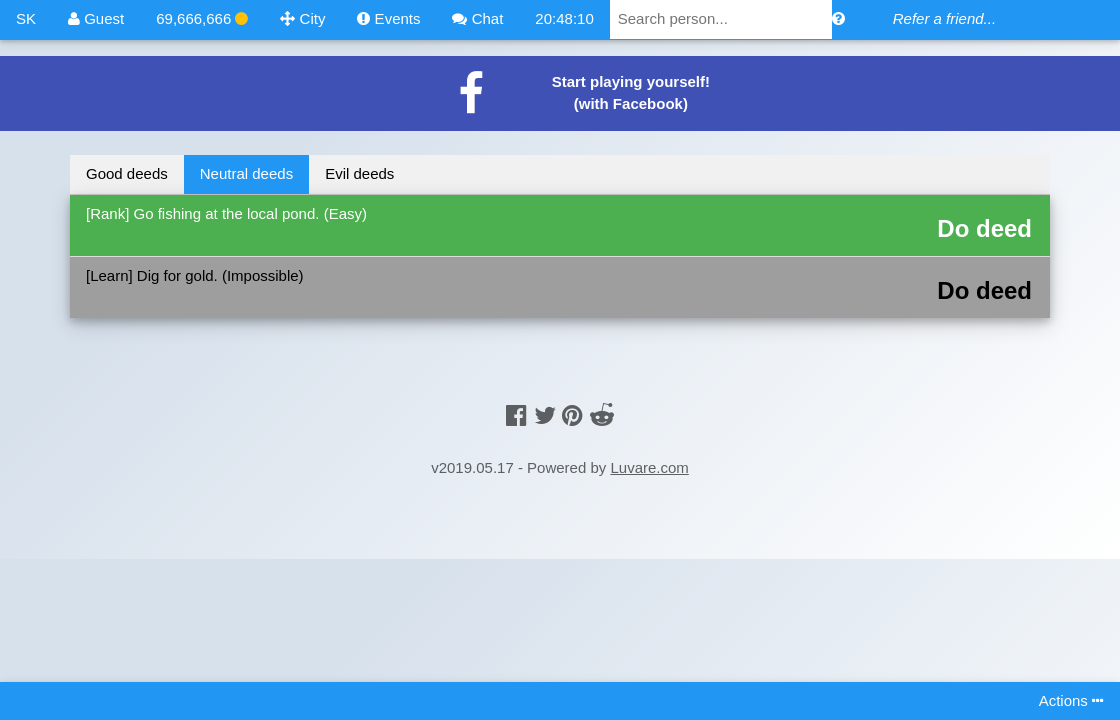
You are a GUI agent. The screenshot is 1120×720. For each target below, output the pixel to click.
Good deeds (127, 173)
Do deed (984, 228)
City (302, 18)
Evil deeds (359, 173)
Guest (96, 18)
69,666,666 (202, 18)
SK (26, 18)
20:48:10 (564, 18)
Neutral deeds (246, 173)
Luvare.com (649, 467)
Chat (477, 18)
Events (388, 18)
